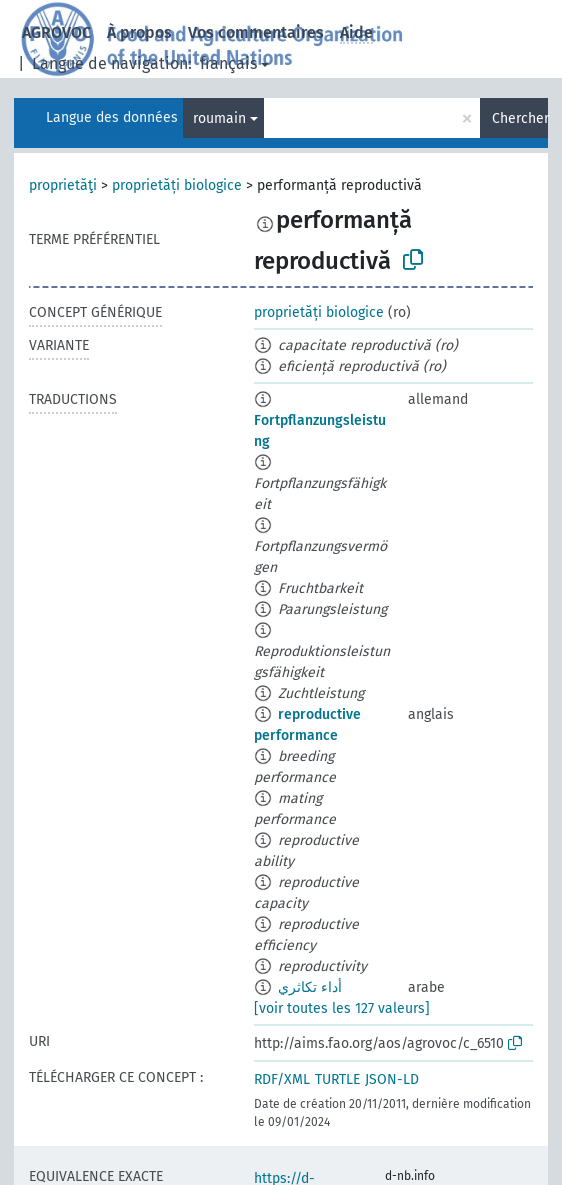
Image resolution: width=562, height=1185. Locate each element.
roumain (219, 118)
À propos (139, 32)
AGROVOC (56, 32)
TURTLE (337, 1079)
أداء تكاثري (310, 987)
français (228, 63)
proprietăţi (63, 185)
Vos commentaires (256, 32)
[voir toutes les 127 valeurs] (342, 1008)
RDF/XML (282, 1079)
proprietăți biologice (177, 185)
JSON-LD (392, 1079)
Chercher (520, 118)
